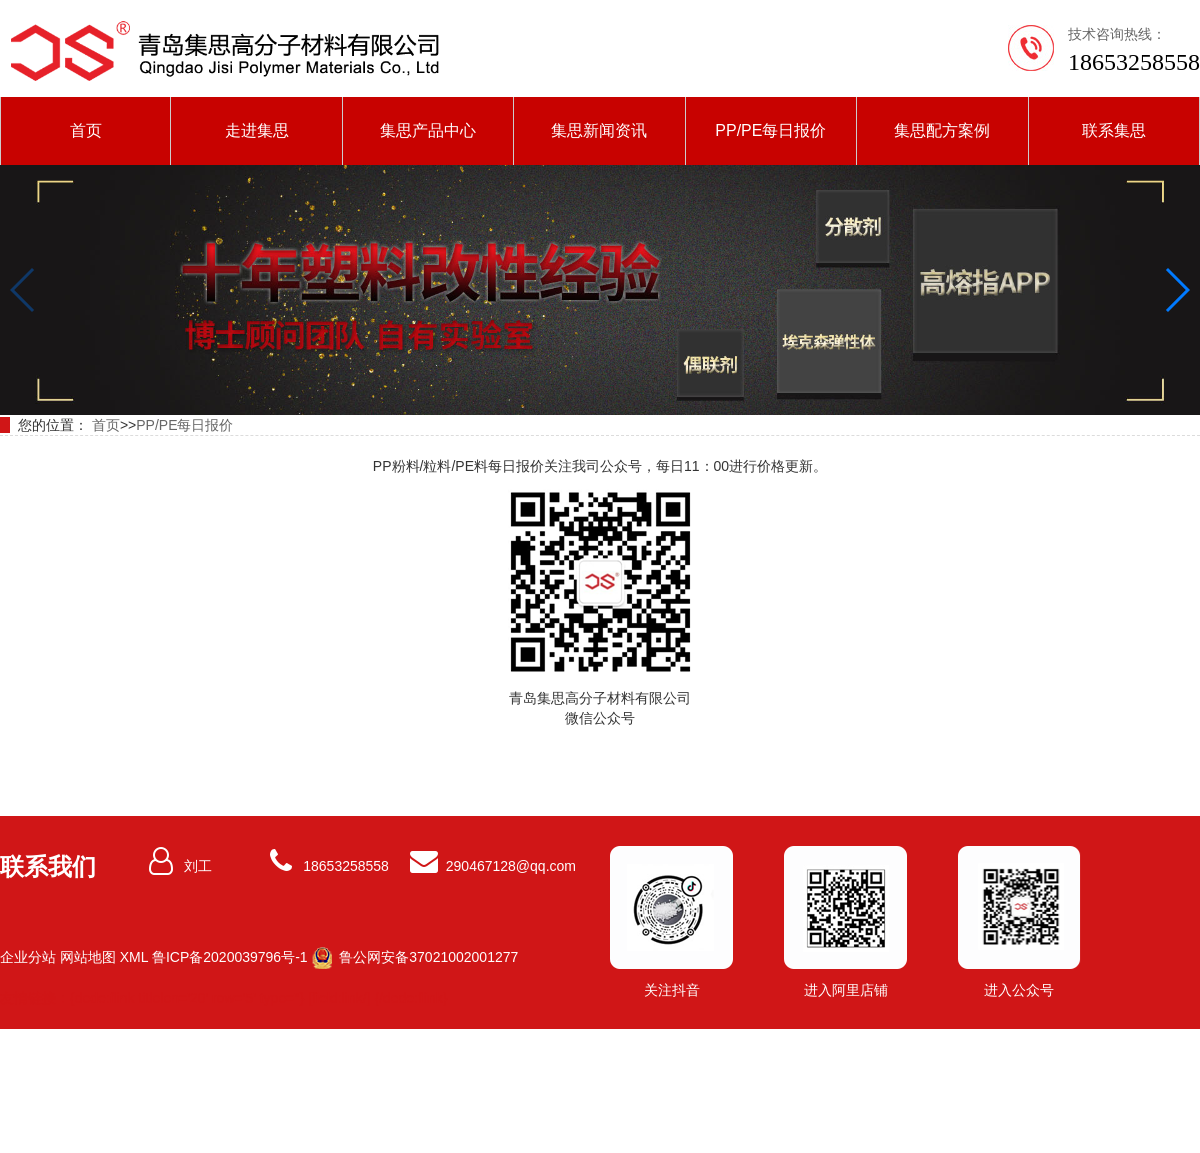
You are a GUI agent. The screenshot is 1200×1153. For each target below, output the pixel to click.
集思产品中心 (428, 130)
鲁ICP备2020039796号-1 (230, 957)
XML (134, 957)
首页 (86, 130)
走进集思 (257, 130)
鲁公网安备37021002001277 (426, 957)
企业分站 (28, 957)
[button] (1176, 290)
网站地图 (88, 957)
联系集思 (1114, 130)
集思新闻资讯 (599, 130)
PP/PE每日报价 (770, 130)
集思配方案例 (942, 130)
